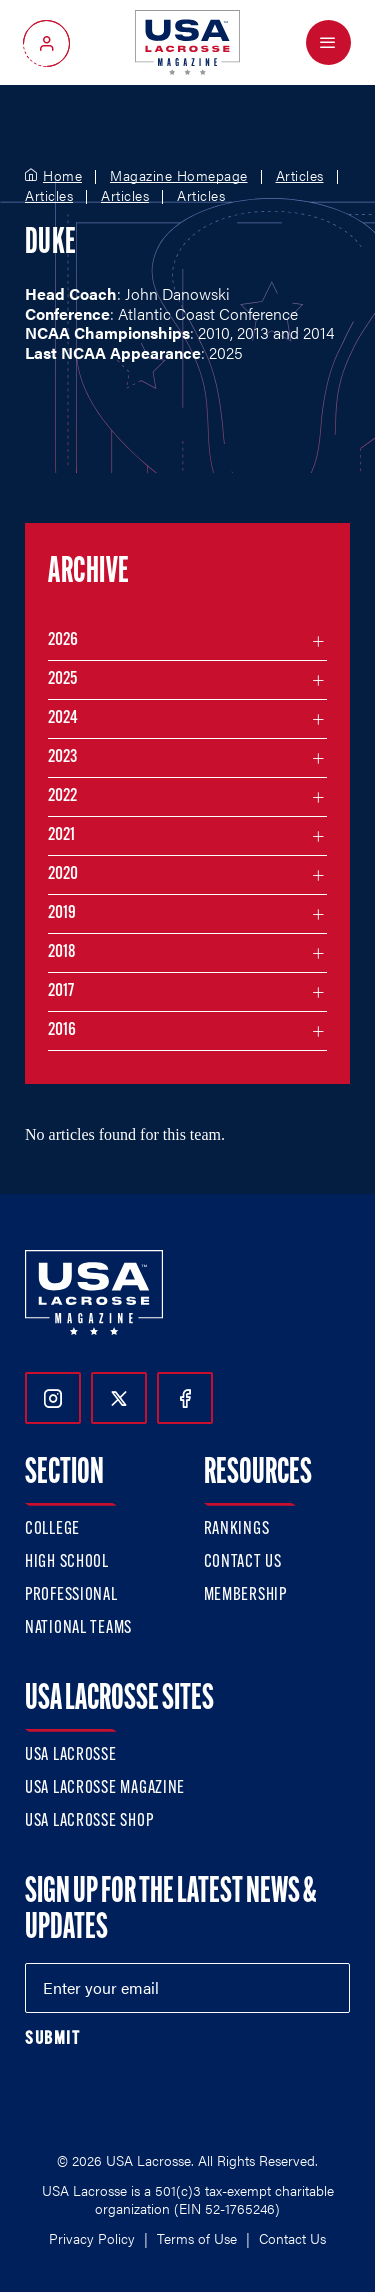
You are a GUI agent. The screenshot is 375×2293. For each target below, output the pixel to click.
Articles (300, 176)
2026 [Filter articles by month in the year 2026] (63, 640)
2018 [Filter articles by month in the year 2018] (62, 952)
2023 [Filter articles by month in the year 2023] (62, 757)
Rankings (237, 1529)
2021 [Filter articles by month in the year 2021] (61, 835)
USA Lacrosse (71, 1755)
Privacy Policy (92, 2238)
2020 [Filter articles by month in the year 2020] (63, 874)
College (52, 1529)
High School (67, 1562)
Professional (71, 1595)
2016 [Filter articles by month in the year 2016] (62, 1030)
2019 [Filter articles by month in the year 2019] (62, 913)
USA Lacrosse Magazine (105, 1788)
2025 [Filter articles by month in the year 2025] (62, 679)
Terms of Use (197, 2238)
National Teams (78, 1628)
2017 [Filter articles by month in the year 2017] (61, 991)
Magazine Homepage (179, 176)
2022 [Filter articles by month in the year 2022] (62, 796)
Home (62, 176)
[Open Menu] (328, 42)
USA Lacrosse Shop (89, 1821)
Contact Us (243, 1562)
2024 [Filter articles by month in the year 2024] (63, 718)
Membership (245, 1595)
